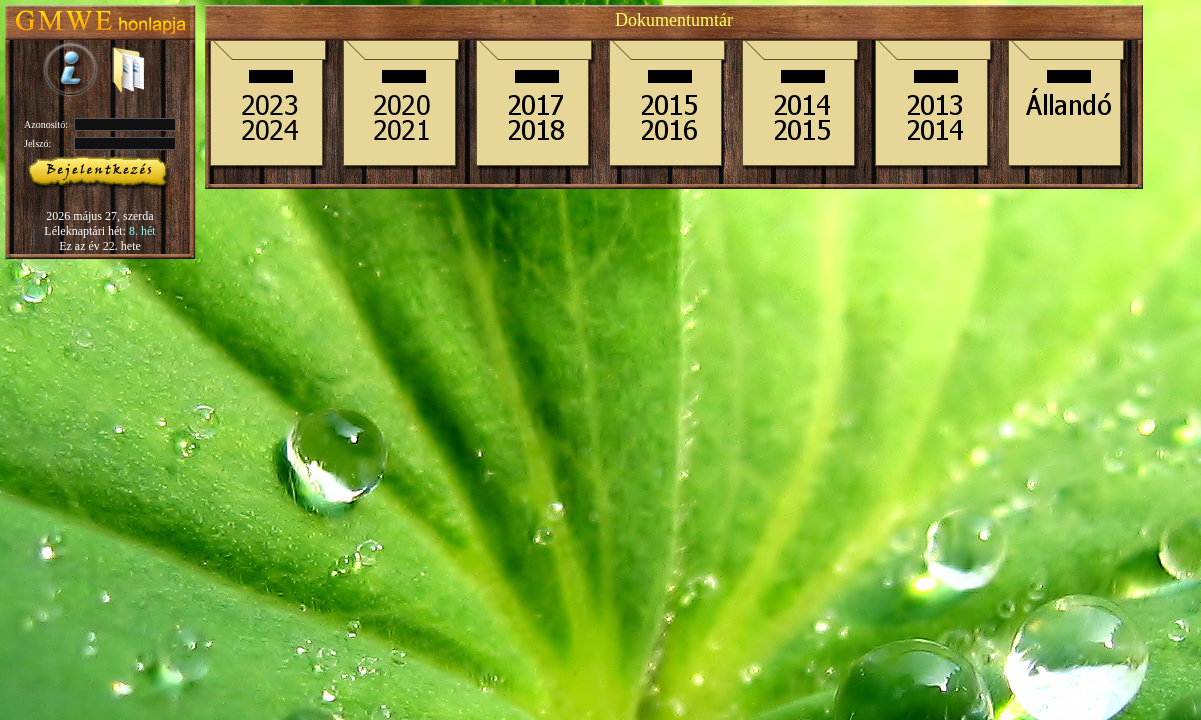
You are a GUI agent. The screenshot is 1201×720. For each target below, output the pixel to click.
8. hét (142, 231)
